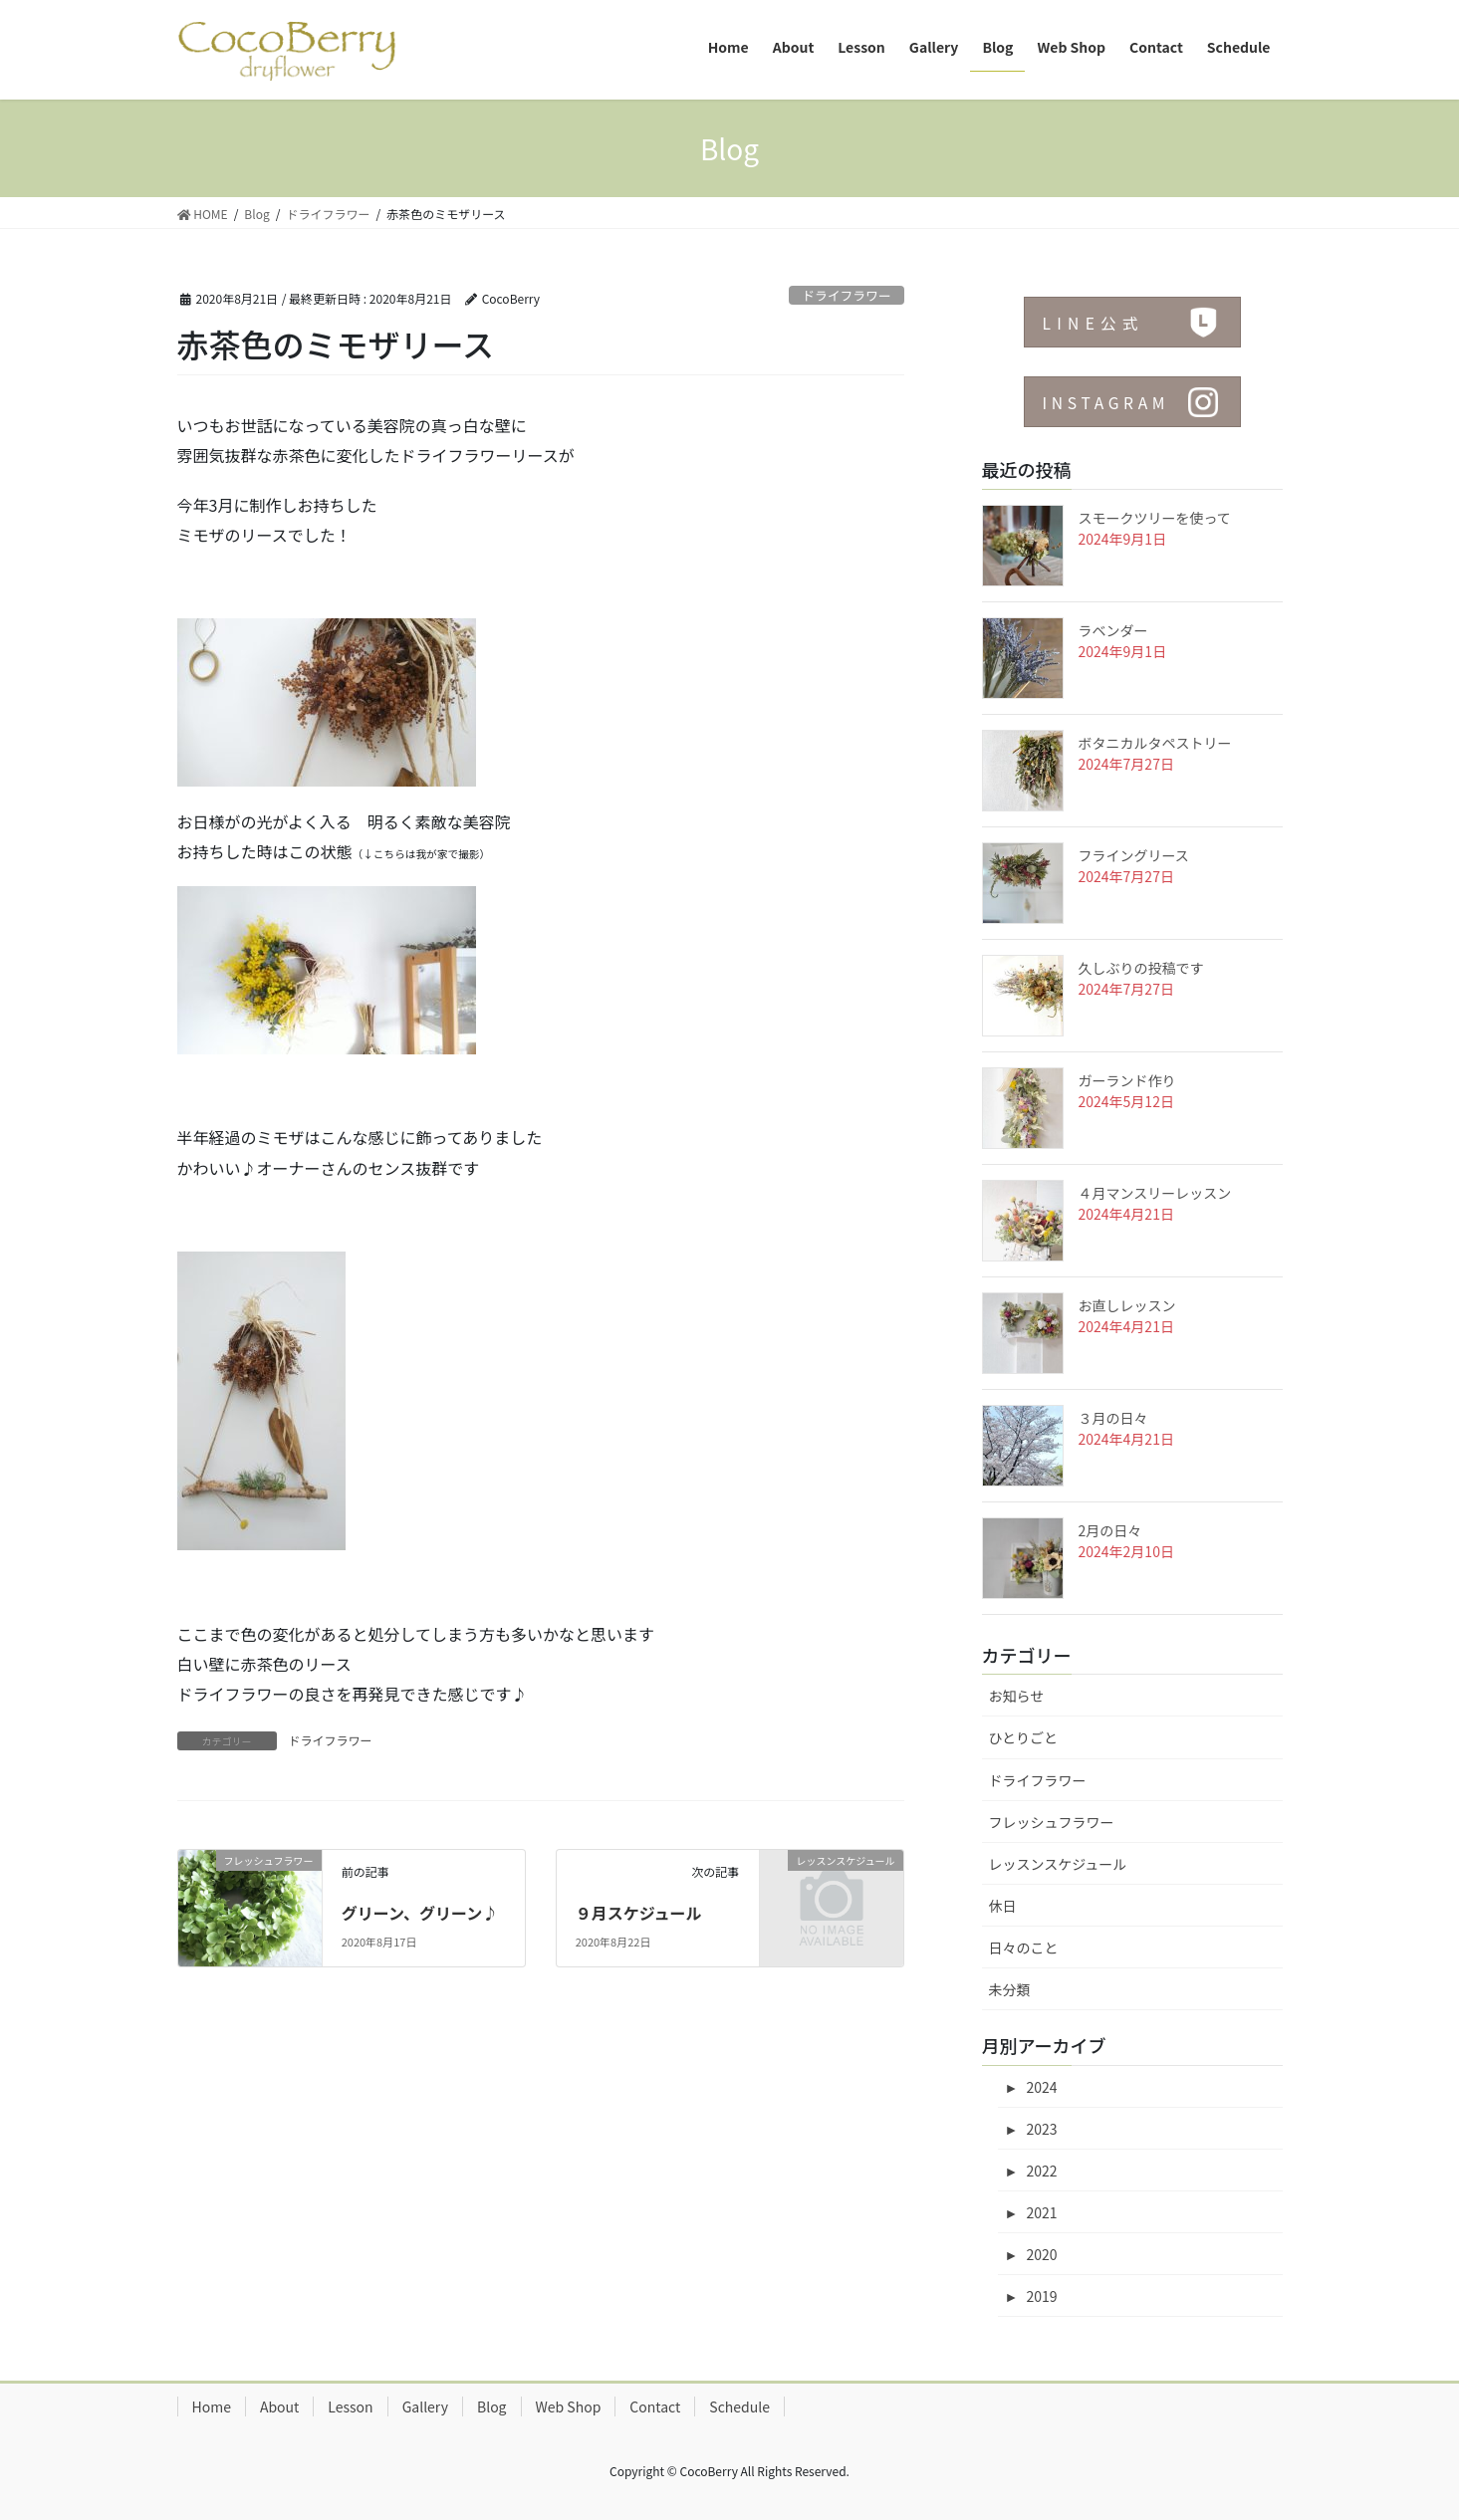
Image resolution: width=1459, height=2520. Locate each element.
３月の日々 (1113, 1418)
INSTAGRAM (1108, 403)
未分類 (1010, 1989)
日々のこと (1024, 1947)
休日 (1003, 1906)
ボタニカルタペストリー (1155, 743)
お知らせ (1017, 1696)
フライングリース (1134, 855)
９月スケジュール (639, 1913)
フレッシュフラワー (1051, 1822)
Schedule (739, 2406)
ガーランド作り (1127, 1080)
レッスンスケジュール (1058, 1864)
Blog (492, 2406)
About (279, 2406)
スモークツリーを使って (1155, 518)
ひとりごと (1024, 1737)
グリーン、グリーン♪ (420, 1913)
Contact (654, 2406)
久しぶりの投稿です (1141, 968)
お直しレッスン (1127, 1305)
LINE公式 (1095, 324)
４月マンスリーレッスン (1155, 1193)
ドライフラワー (846, 295)
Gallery (425, 2406)
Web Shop (569, 2406)
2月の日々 (1110, 1530)
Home (211, 2406)
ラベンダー (1113, 630)
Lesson (350, 2406)
